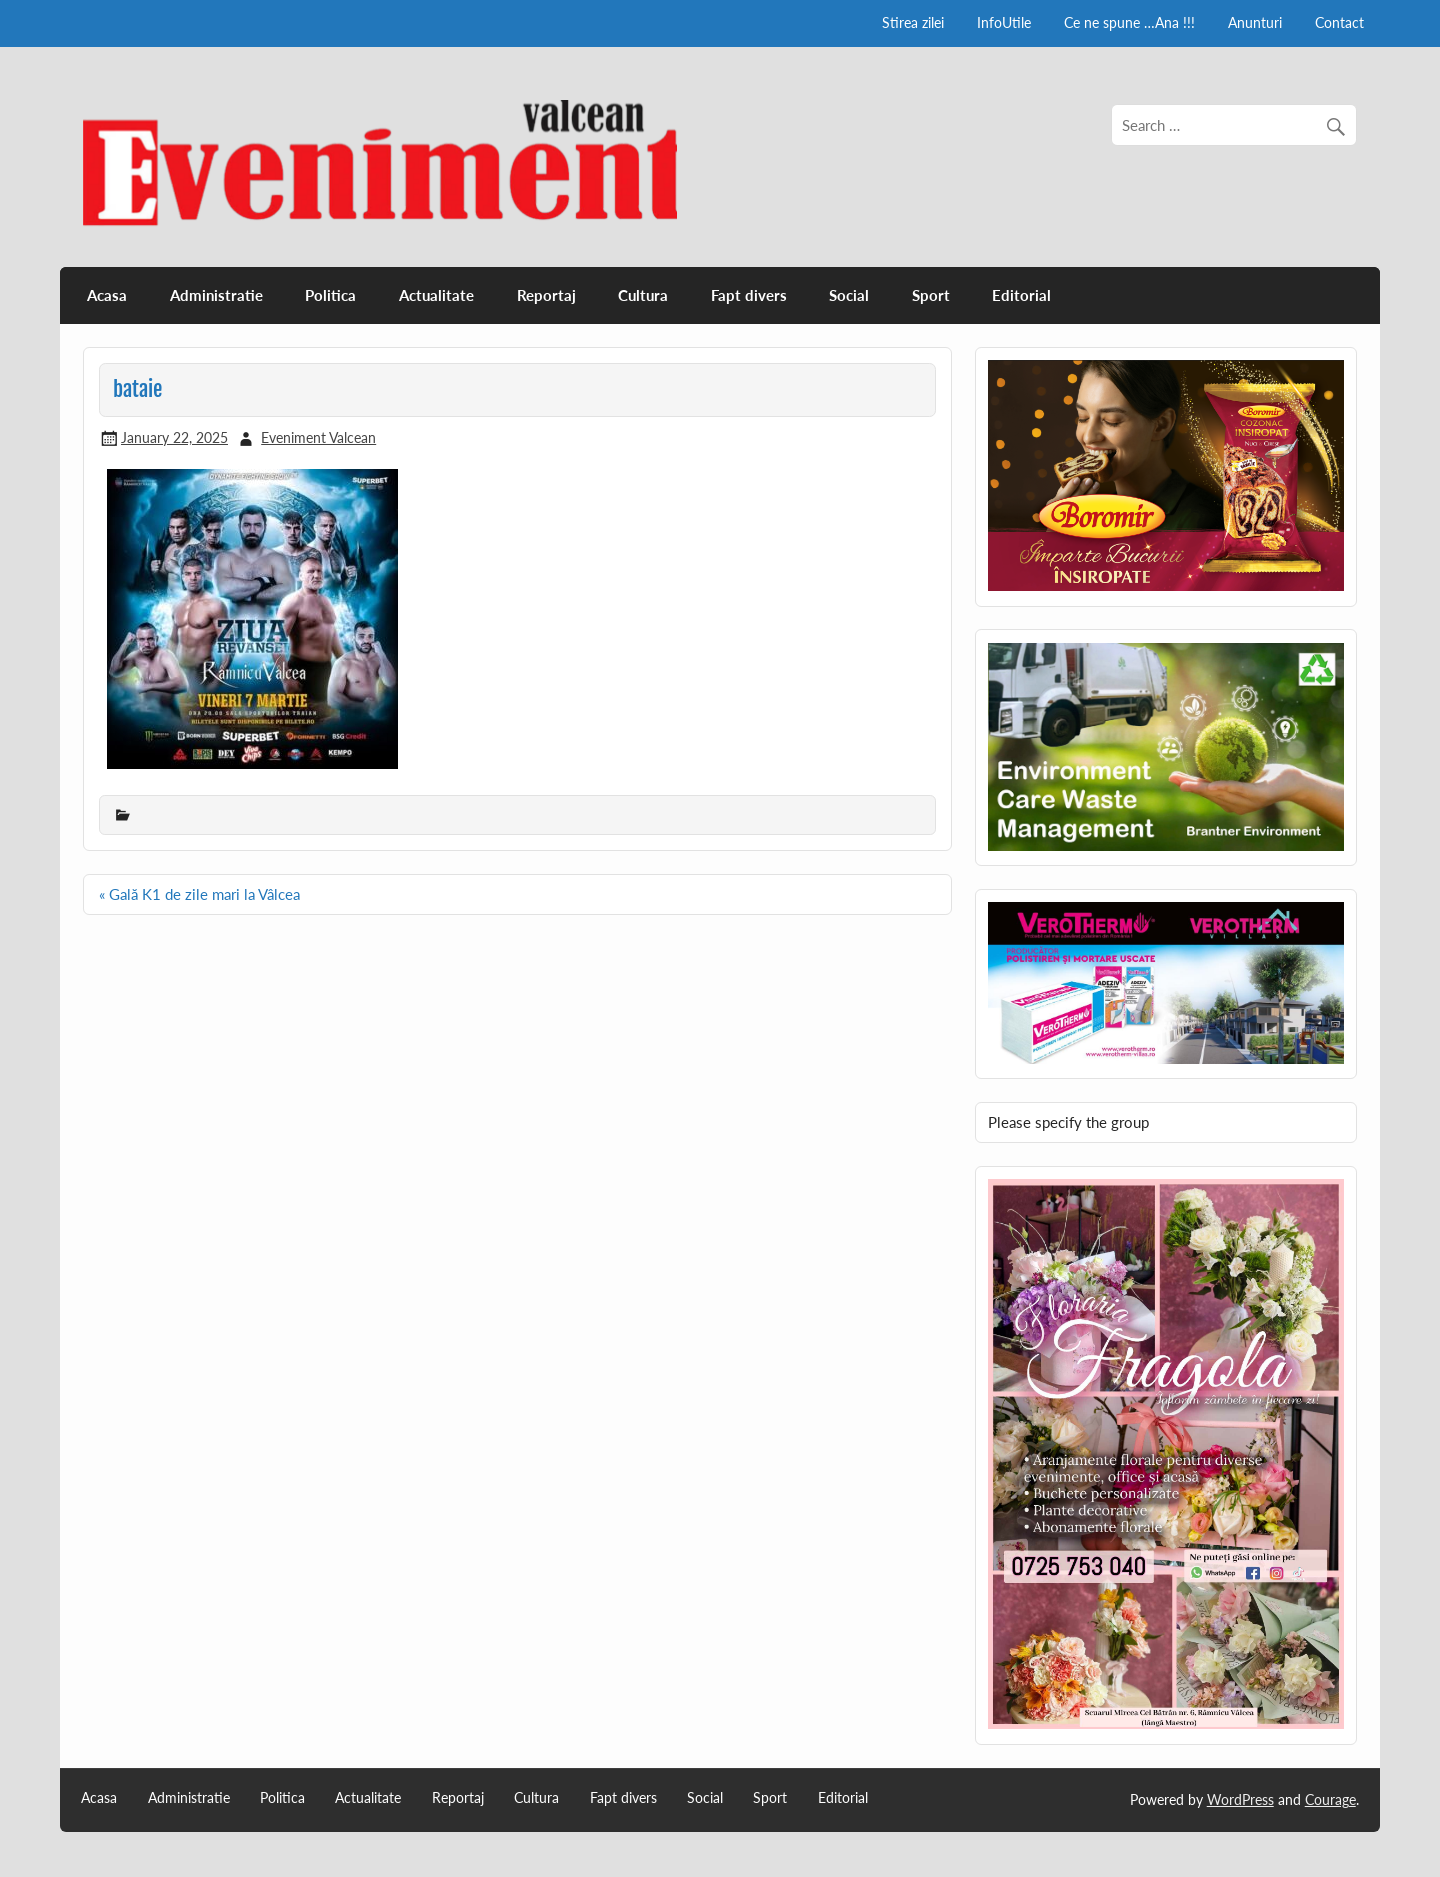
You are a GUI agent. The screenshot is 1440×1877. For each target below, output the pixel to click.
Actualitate (436, 295)
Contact (1339, 22)
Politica (330, 295)
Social (849, 295)
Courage (1330, 1799)
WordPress (1240, 1799)
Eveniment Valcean (318, 437)
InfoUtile (1004, 22)
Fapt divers (749, 295)
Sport (931, 295)
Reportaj (546, 295)
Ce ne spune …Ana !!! (1129, 22)
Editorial (1021, 295)
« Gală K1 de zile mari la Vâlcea (199, 894)
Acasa (107, 295)
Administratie (216, 295)
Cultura (643, 295)
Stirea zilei (913, 22)
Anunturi (1255, 22)
